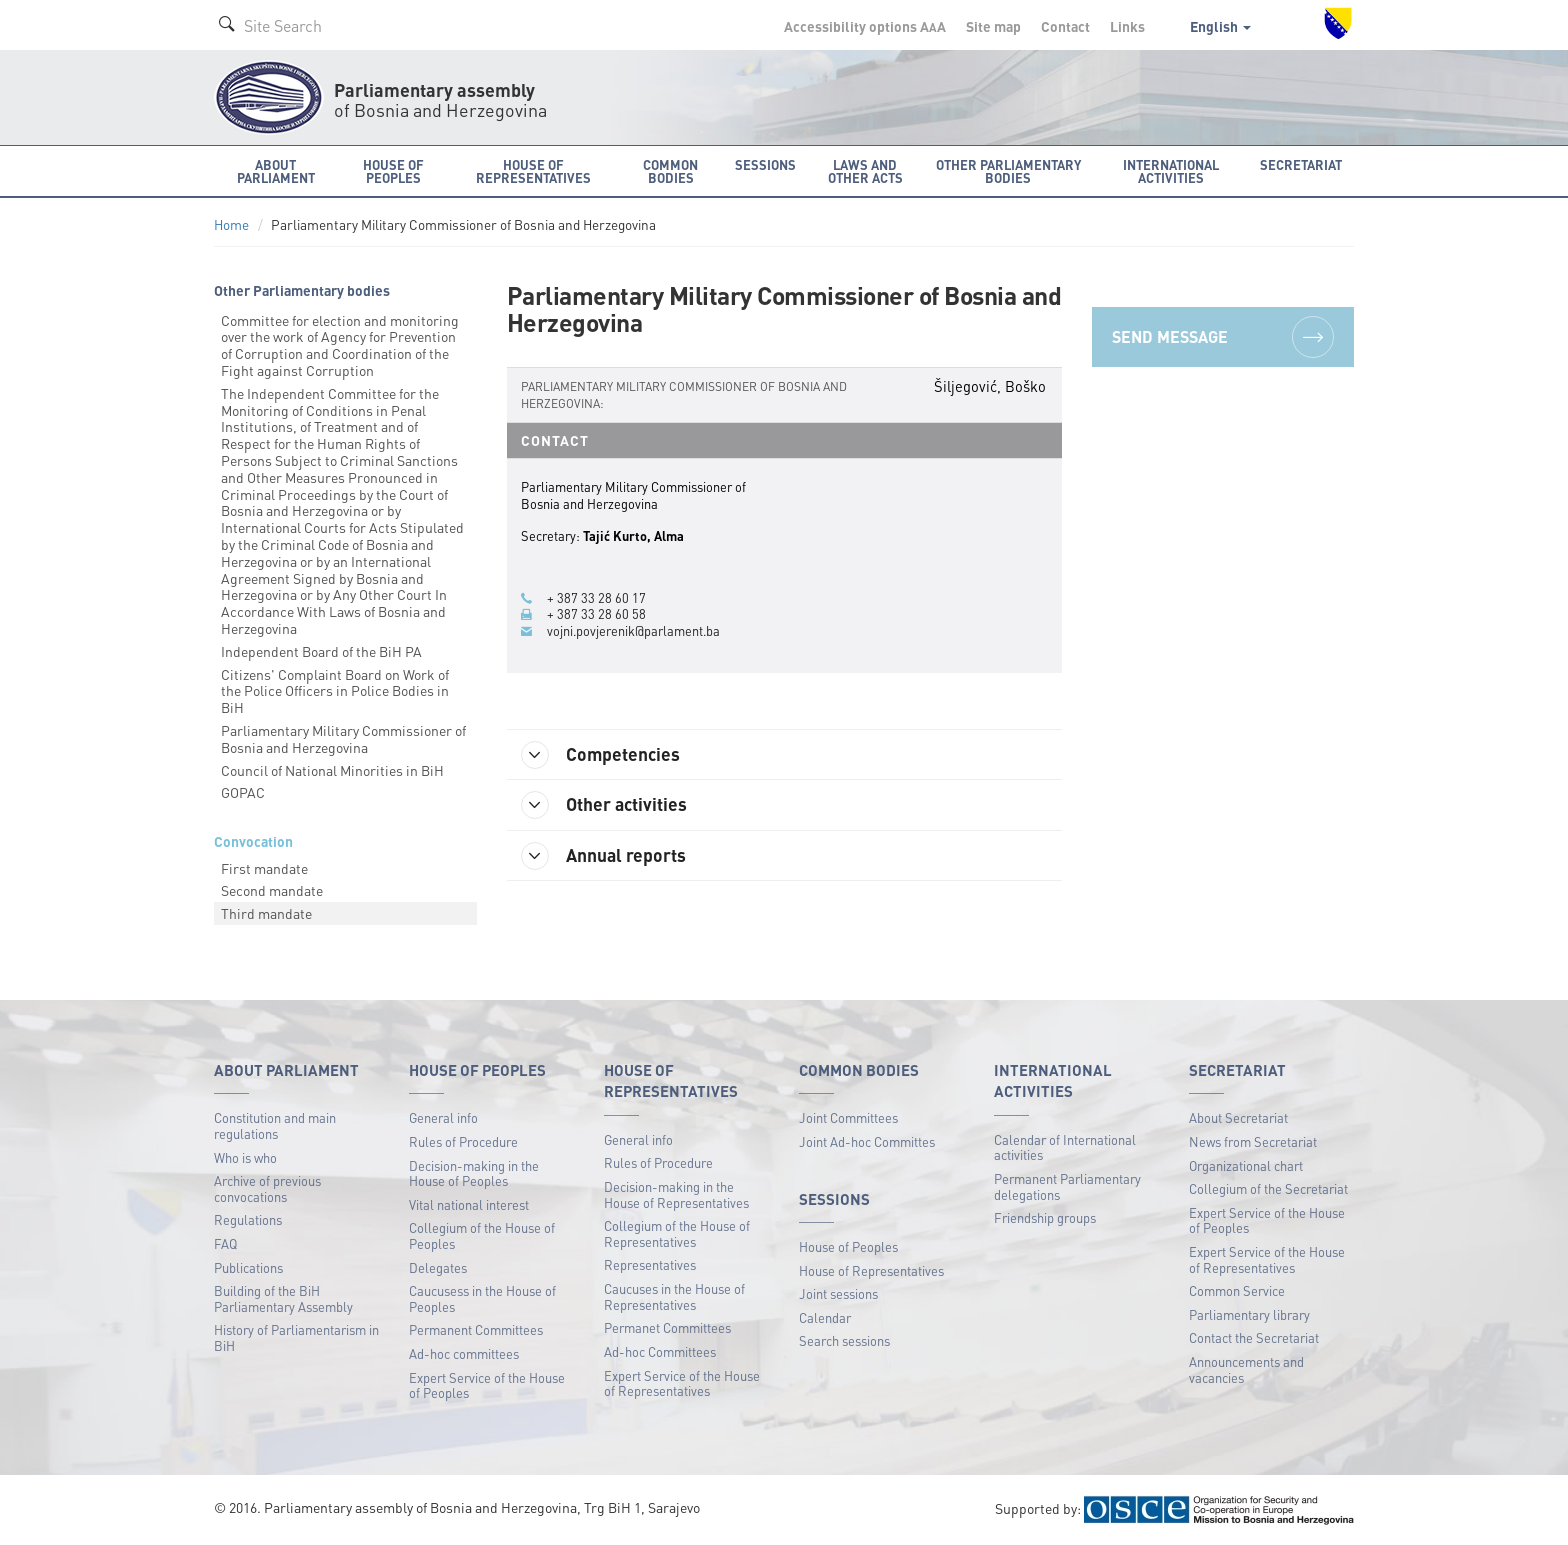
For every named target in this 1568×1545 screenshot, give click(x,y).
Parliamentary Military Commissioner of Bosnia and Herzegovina (343, 738)
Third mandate (266, 913)
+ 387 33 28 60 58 (596, 614)
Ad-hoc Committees (660, 1351)
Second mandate (272, 890)
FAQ (225, 1243)
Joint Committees (848, 1117)
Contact (1065, 26)
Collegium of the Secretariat (1268, 1188)
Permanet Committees (667, 1327)
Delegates (438, 1267)
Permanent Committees (476, 1329)
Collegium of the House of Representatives (677, 1233)
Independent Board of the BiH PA (321, 651)
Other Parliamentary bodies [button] (1008, 171)
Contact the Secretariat (1254, 1337)
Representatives (650, 1264)
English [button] (1220, 26)
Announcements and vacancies (1246, 1369)
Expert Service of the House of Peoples (487, 1385)
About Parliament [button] (276, 171)
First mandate (264, 868)
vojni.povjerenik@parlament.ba (633, 631)
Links (1127, 26)
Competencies (601, 755)
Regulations (248, 1219)
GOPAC (243, 792)
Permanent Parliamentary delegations (1067, 1186)
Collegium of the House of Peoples (482, 1235)
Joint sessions (838, 1293)
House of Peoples (848, 1246)
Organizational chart (1246, 1165)
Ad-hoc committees (464, 1353)
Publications (248, 1267)
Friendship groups (1045, 1217)
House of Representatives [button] (533, 171)
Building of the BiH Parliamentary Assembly (283, 1298)
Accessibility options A (865, 26)
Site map (993, 26)
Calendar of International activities (1065, 1147)
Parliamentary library (1249, 1314)
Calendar (825, 1317)
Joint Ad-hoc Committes (867, 1141)
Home (231, 224)
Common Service (1237, 1290)
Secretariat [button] (1301, 164)
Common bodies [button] (670, 171)
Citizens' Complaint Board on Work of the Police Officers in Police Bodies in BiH (335, 691)
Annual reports (604, 856)
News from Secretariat (1253, 1141)
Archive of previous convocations (267, 1188)
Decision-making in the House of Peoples (474, 1173)
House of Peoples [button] (393, 171)
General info (443, 1117)
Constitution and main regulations (275, 1125)
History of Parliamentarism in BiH (296, 1337)
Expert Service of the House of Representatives (682, 1383)
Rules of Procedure (463, 1141)
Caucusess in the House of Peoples (482, 1298)
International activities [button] (1171, 171)
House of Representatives (871, 1270)
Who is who (245, 1157)
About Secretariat (1238, 1117)
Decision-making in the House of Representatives (676, 1194)
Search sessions (844, 1340)
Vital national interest (469, 1204)
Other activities (605, 805)
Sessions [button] (765, 164)
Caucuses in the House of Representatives (674, 1296)
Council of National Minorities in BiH (332, 770)
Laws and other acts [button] (865, 171)
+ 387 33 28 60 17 (596, 598)
